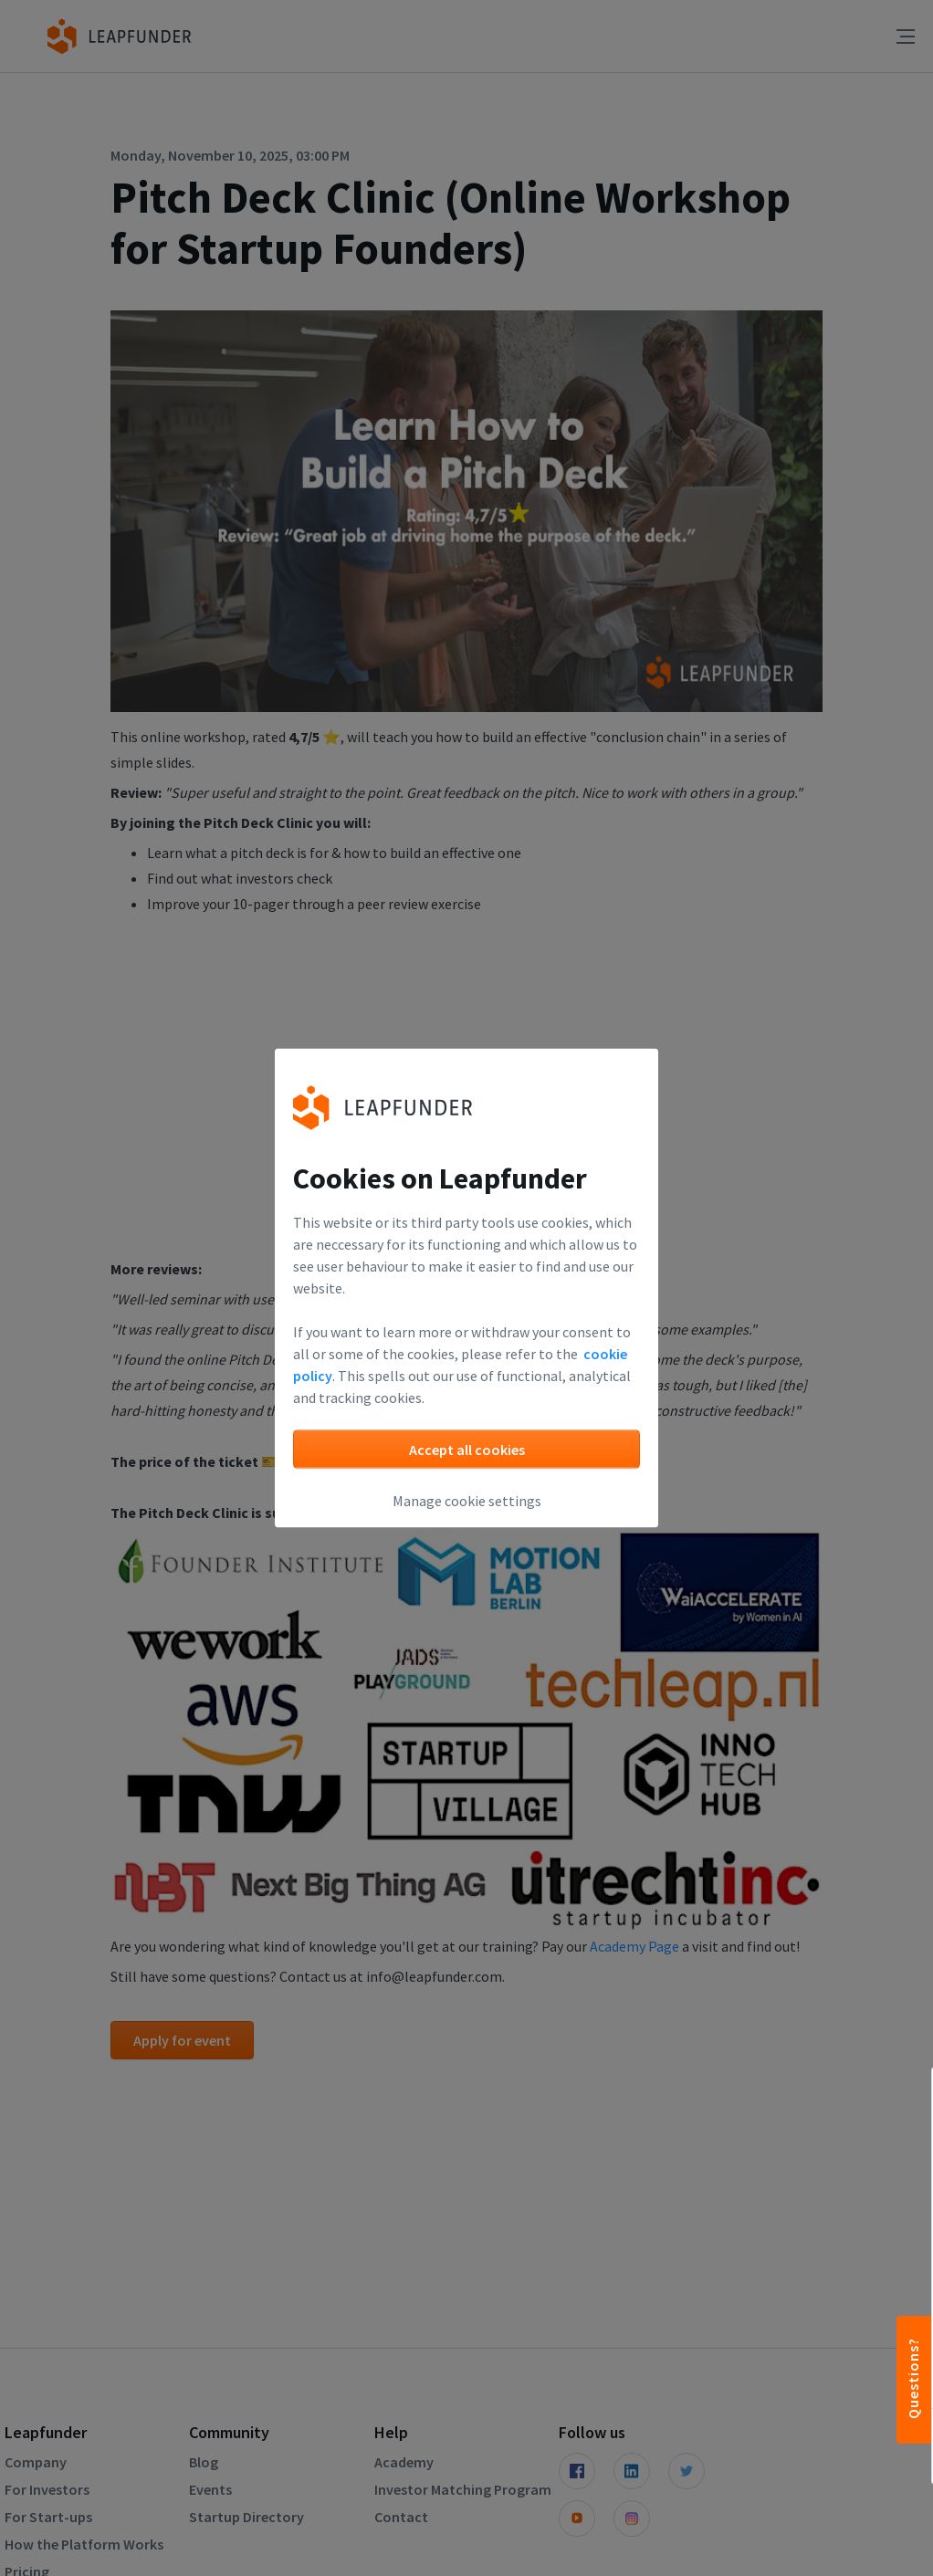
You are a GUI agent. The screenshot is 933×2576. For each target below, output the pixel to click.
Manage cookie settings (467, 1501)
